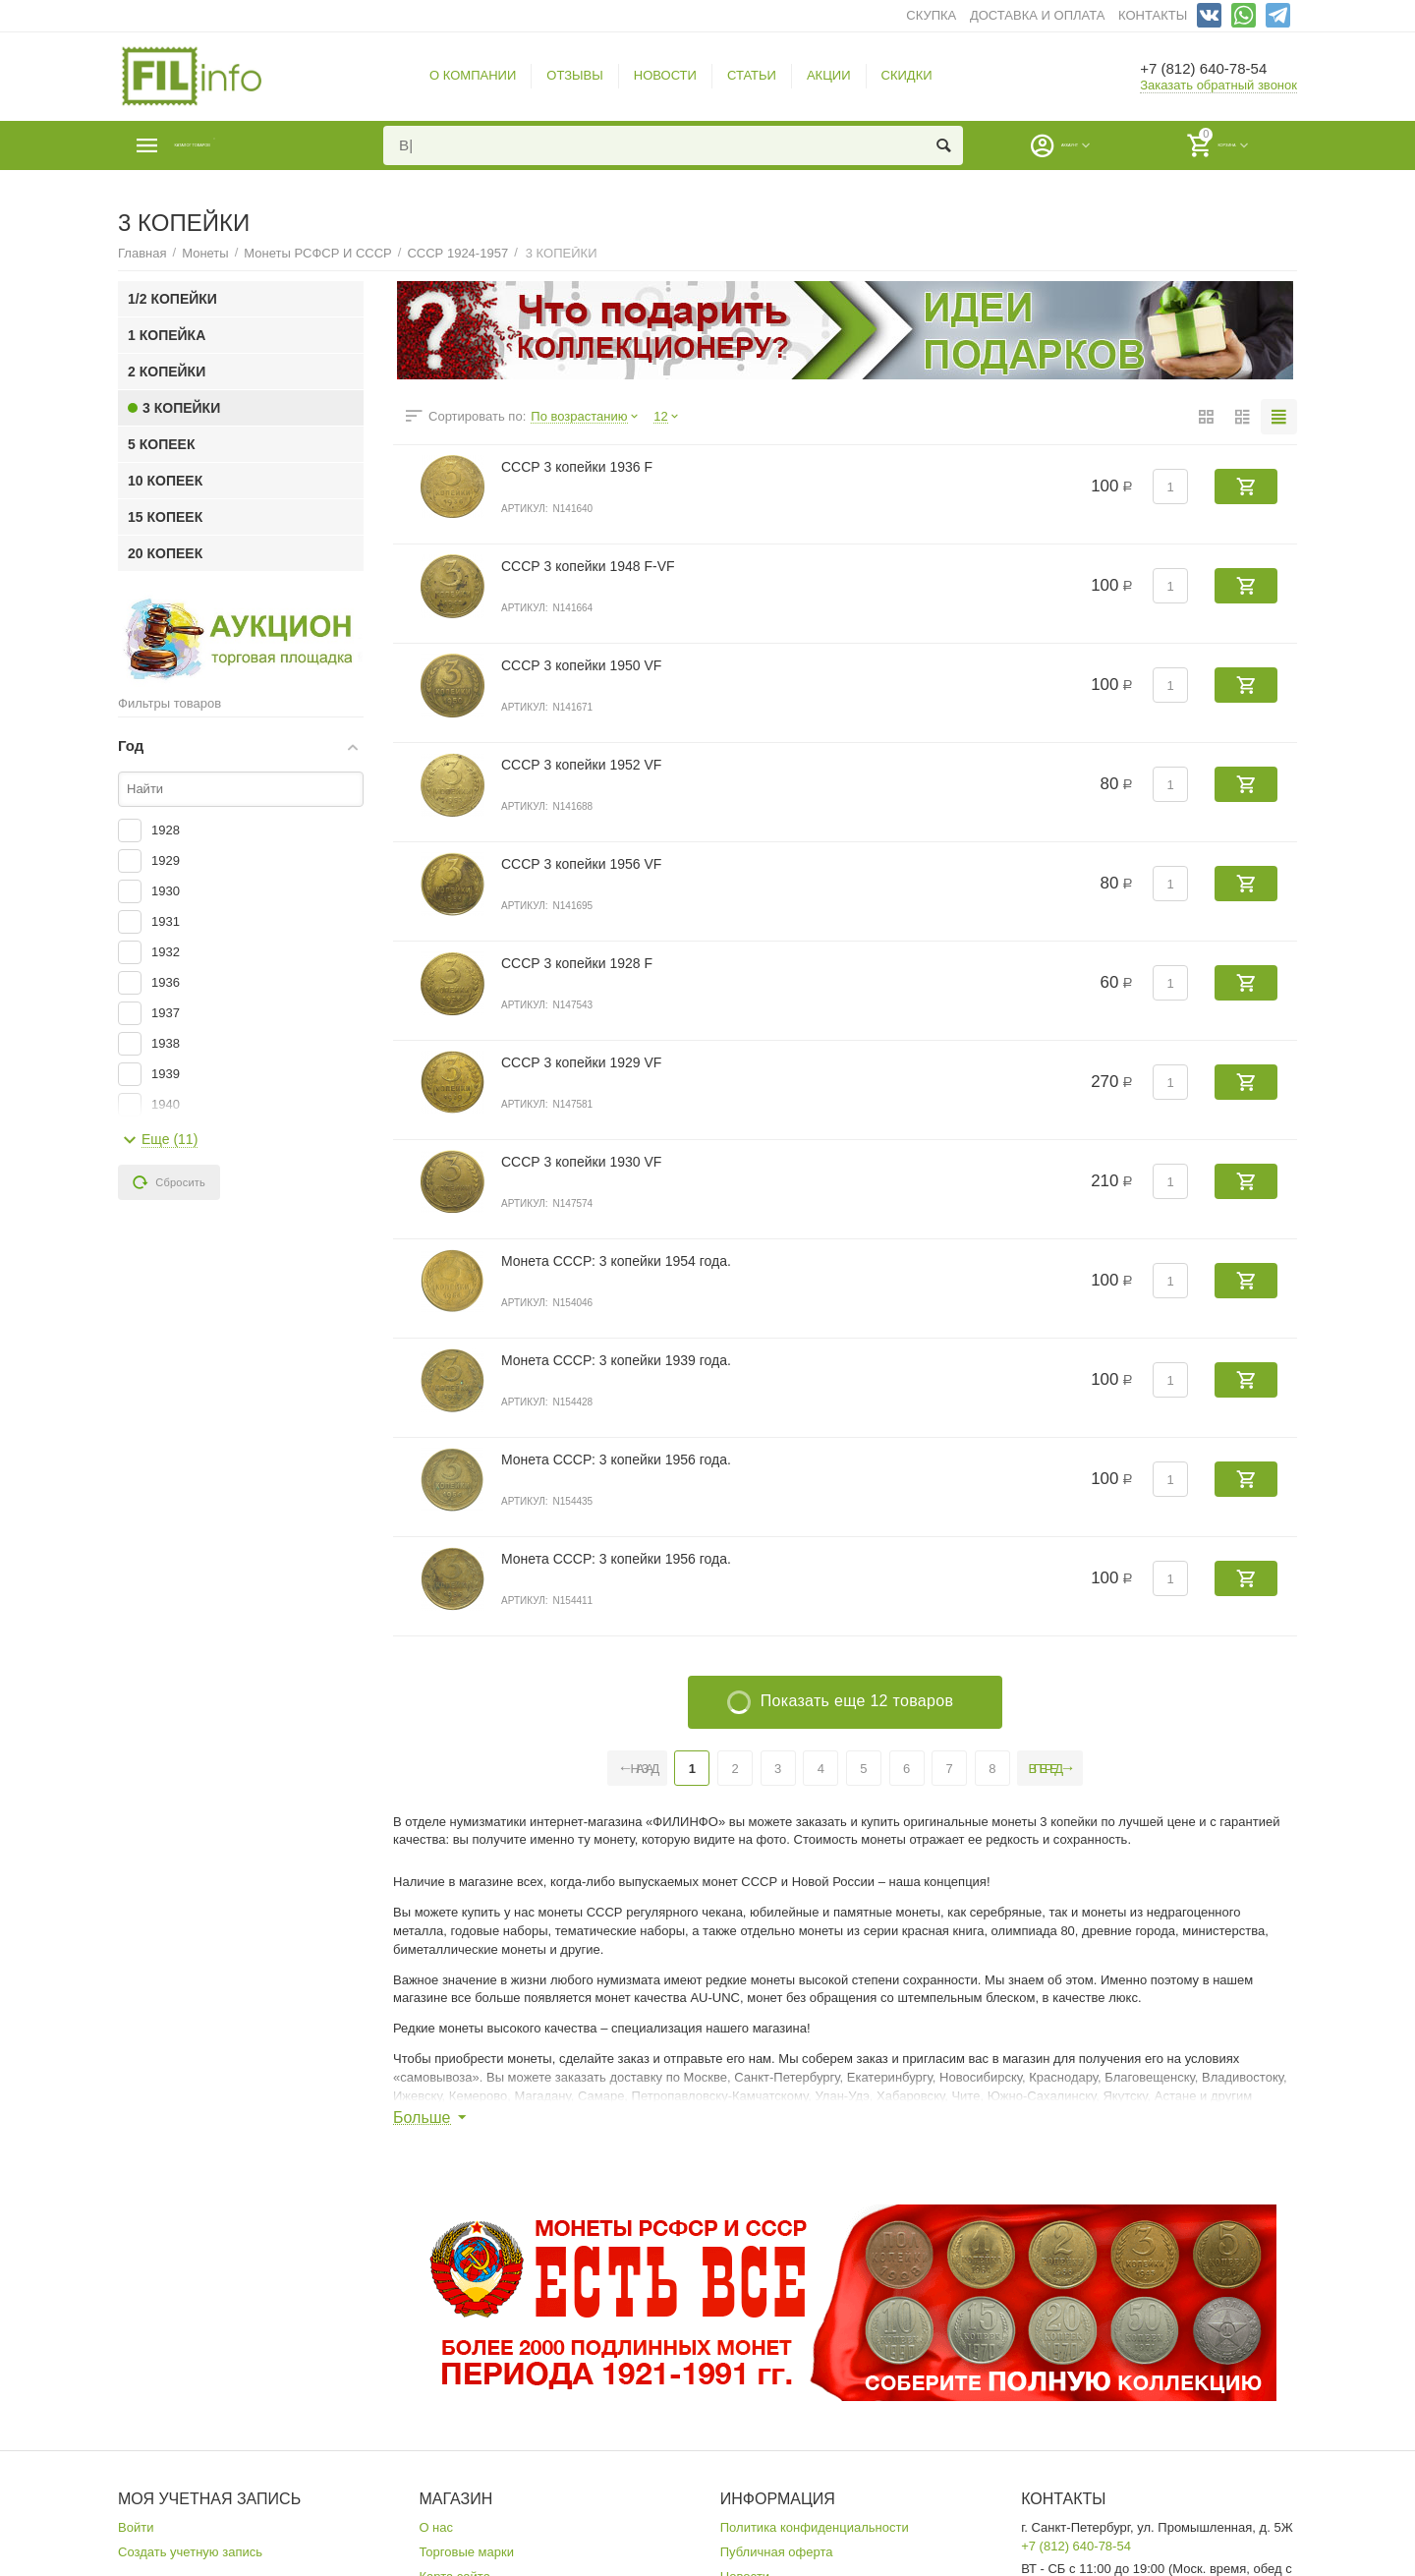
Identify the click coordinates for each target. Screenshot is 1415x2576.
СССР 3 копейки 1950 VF (581, 665)
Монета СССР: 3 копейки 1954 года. (616, 1261)
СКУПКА (931, 15)
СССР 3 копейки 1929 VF (581, 1062)
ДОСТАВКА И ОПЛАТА (1037, 15)
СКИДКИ (907, 75)
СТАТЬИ (751, 75)
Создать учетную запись (190, 2552)
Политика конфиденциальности (814, 2527)
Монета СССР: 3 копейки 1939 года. (616, 1360)
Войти (135, 2527)
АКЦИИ (829, 75)
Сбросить (169, 1182)
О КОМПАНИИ (472, 75)
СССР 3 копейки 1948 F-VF (588, 566)
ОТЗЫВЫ (574, 75)
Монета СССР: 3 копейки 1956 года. (616, 1459)
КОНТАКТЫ (1152, 15)
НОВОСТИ (665, 75)
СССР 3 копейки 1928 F (576, 963)
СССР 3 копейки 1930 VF (581, 1162)
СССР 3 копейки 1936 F (576, 467)
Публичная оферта (776, 2552)
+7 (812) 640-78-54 (1216, 69)
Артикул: (524, 508)
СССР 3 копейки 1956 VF (581, 864)
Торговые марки (466, 2552)
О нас (436, 2527)
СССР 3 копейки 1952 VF (581, 765)
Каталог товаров (236, 145)
